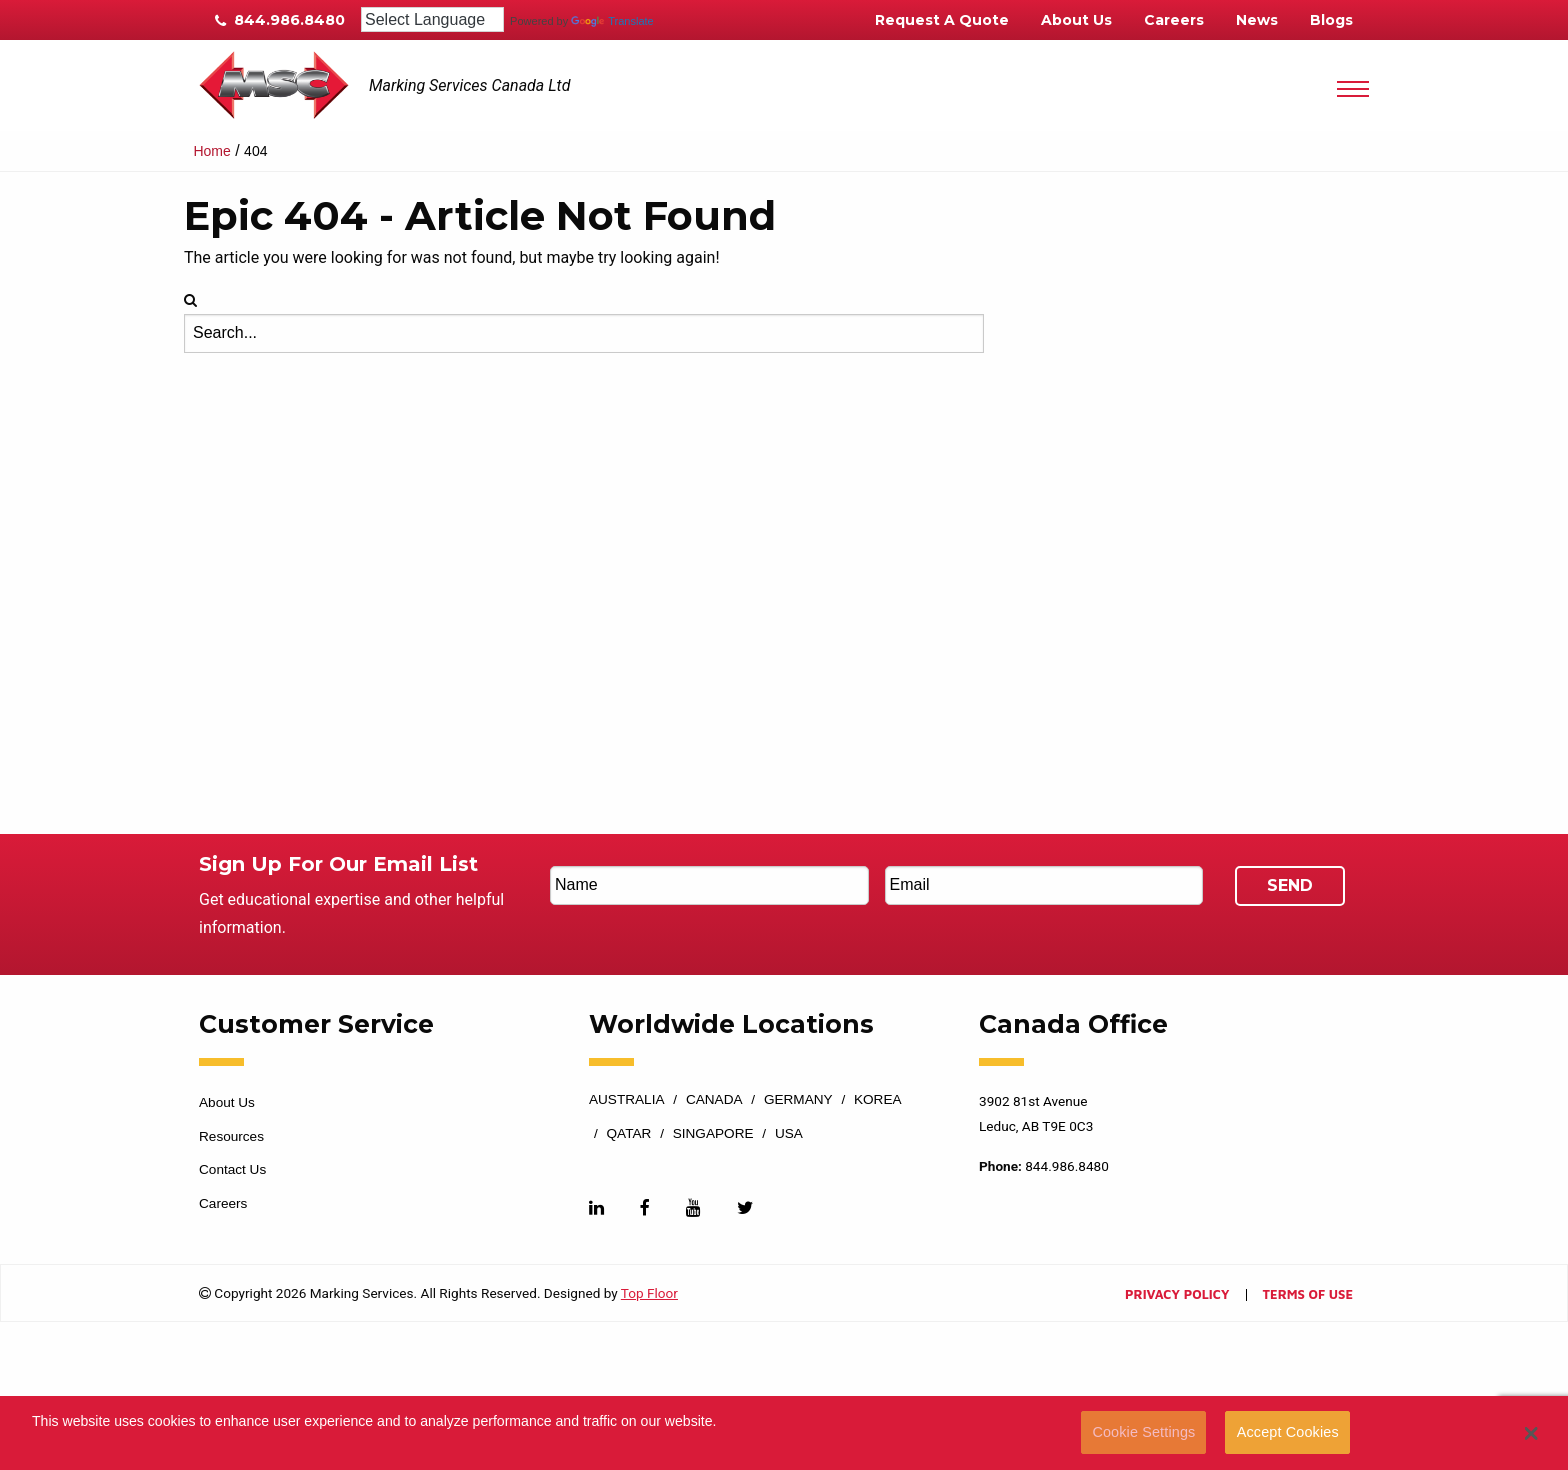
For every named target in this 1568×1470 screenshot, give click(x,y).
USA (789, 1134)
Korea (878, 1100)
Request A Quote (942, 20)
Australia (627, 1100)
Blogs (1331, 20)
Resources (231, 1136)
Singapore (713, 1134)
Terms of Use (1308, 1295)
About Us (1076, 20)
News (1257, 20)
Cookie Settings (1143, 1432)
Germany (798, 1100)
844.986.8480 (280, 20)
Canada (714, 1100)
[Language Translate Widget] (432, 19)
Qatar (629, 1134)
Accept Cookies (1288, 1432)
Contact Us (232, 1169)
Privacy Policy (1177, 1295)
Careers (1174, 20)
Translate (612, 21)
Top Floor (649, 1293)
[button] (1531, 1433)
